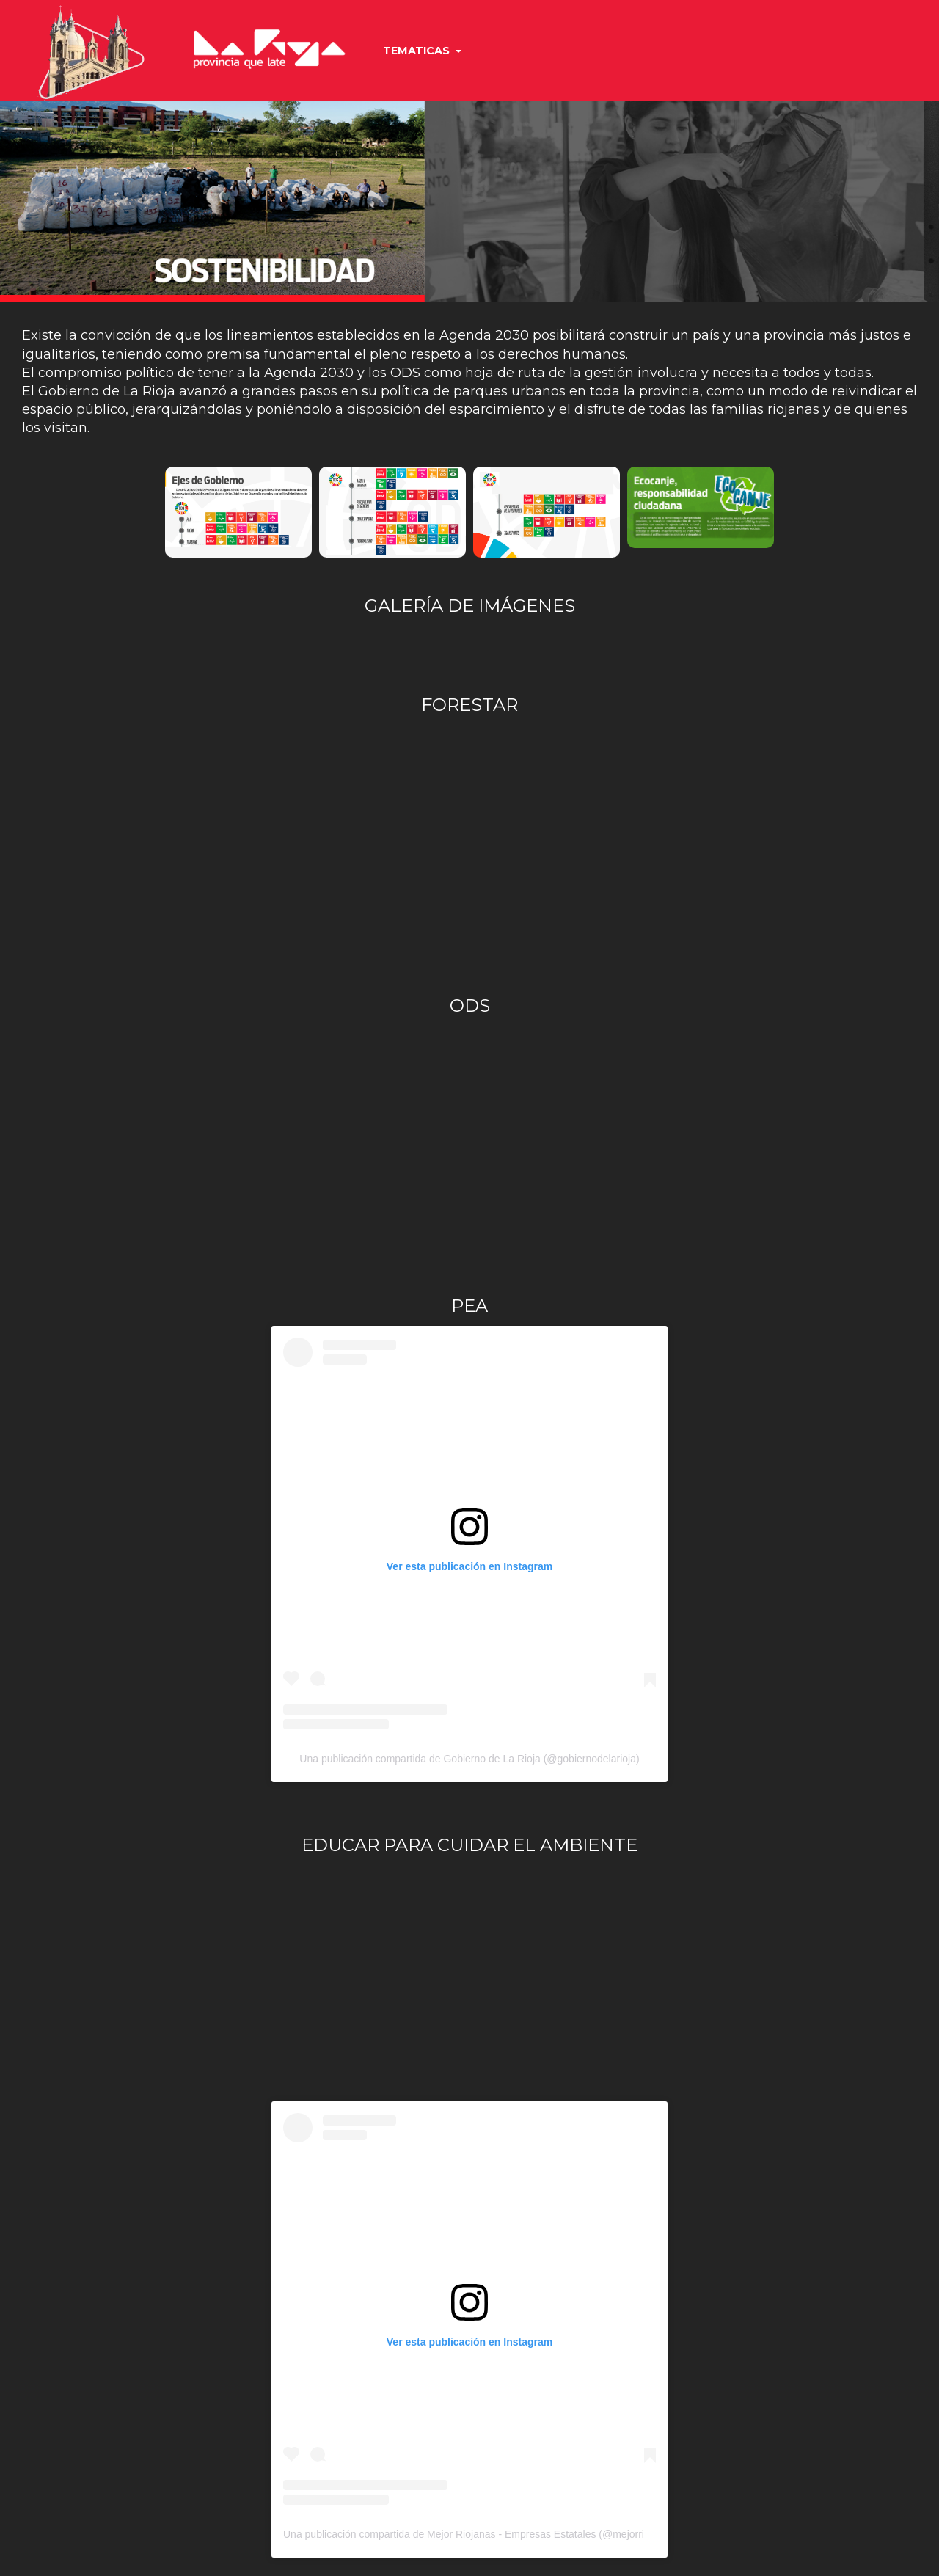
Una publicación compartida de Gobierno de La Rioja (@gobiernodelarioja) (469, 1759)
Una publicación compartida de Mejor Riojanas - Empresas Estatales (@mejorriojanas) (480, 2534)
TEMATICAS (422, 50)
